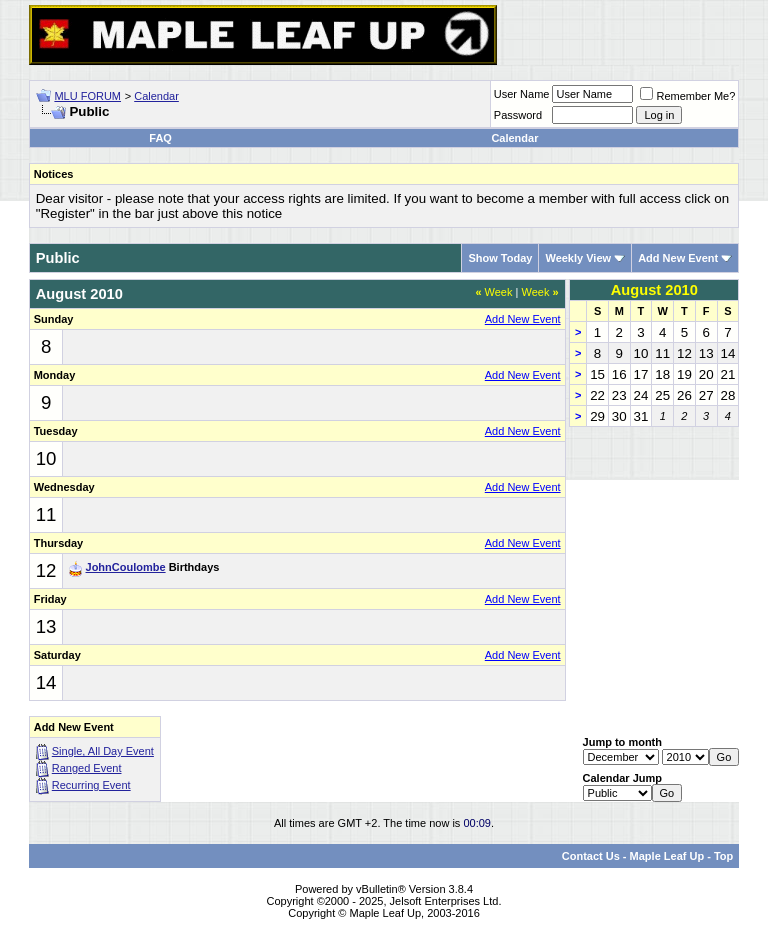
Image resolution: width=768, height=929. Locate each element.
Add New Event (678, 258)
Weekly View (578, 258)
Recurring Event (91, 785)
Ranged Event (87, 768)
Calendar (156, 96)
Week (493, 292)
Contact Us (591, 856)
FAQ (160, 138)
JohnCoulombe (126, 567)
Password (518, 115)
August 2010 (654, 290)
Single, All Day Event (103, 751)
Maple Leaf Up (667, 856)
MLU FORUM (87, 96)
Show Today (500, 258)
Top (723, 856)
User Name (522, 94)
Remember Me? (687, 96)
